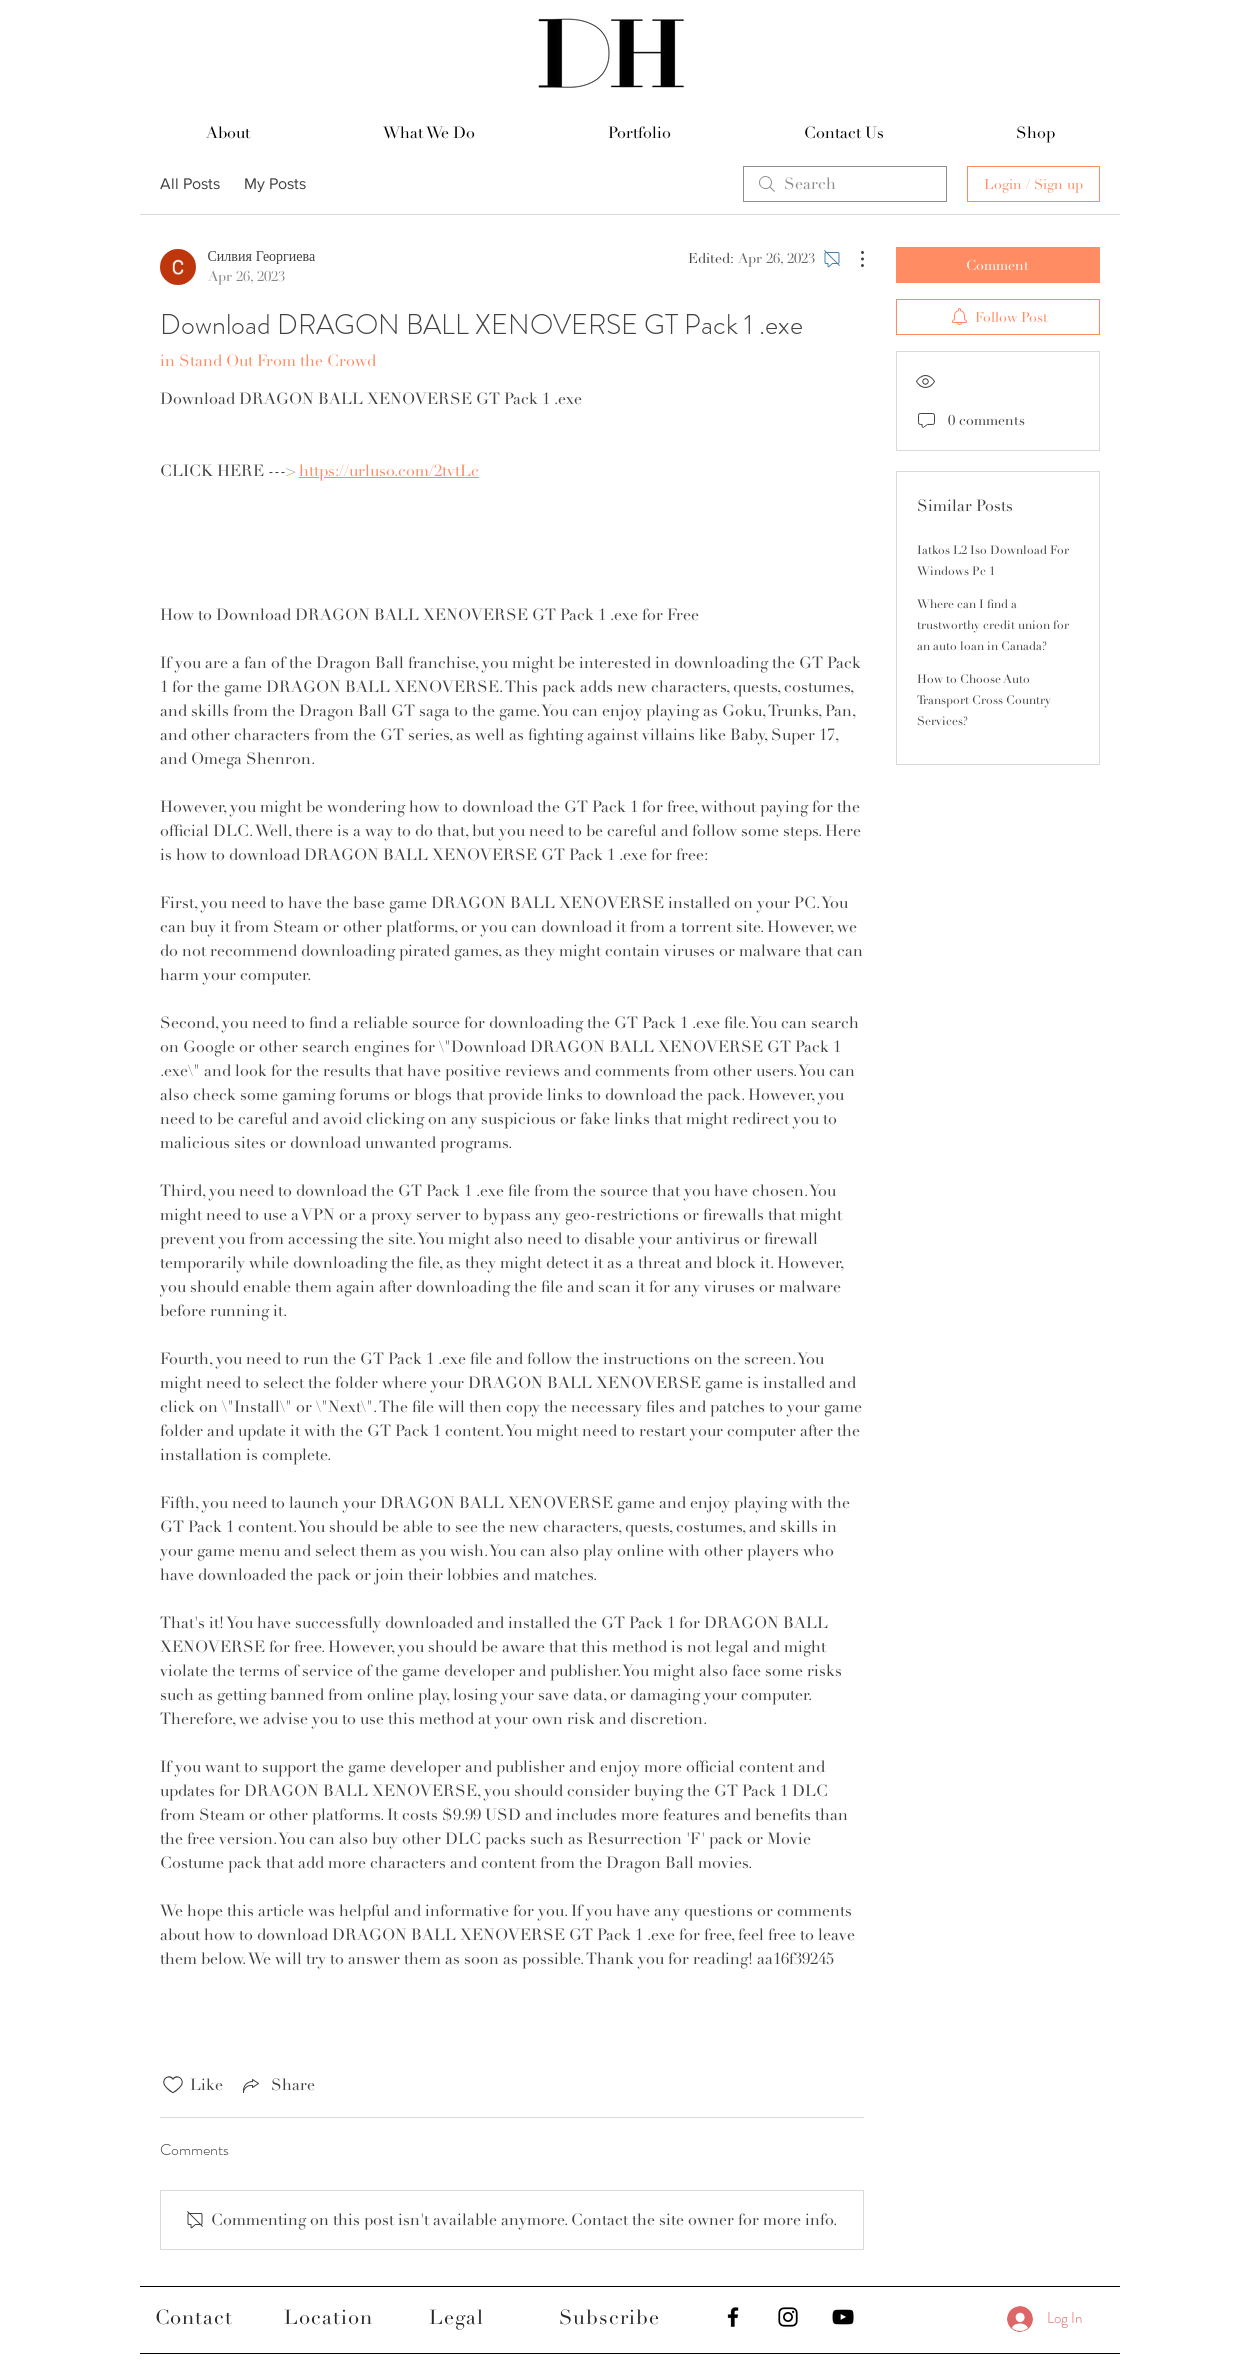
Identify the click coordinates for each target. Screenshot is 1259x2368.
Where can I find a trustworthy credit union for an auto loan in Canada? (993, 625)
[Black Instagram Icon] (788, 2317)
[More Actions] (852, 259)
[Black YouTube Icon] (843, 2317)
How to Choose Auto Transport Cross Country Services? (984, 700)
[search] (845, 184)
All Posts (190, 183)
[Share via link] (277, 2085)
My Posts (275, 183)
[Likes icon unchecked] (173, 2085)
